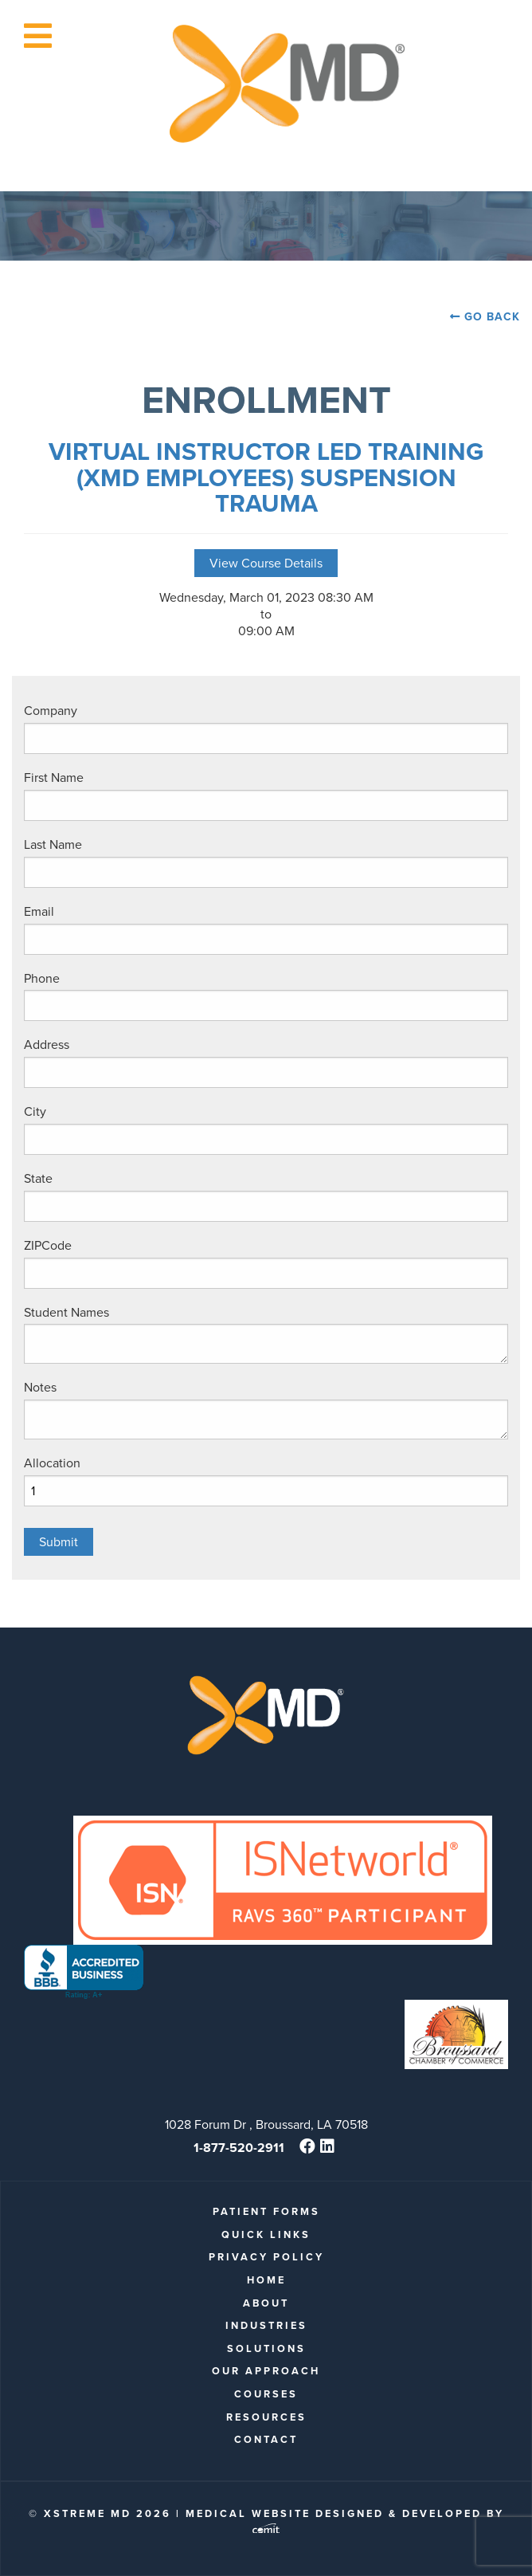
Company (50, 710)
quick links (266, 2234)
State (38, 1178)
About (266, 2303)
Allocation (52, 1463)
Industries (266, 2325)
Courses (266, 2393)
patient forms (266, 2211)
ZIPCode (48, 1245)
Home (266, 2279)
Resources (266, 2417)
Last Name (53, 844)
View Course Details (266, 563)
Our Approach (266, 2370)
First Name (54, 777)
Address (46, 1044)
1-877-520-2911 (239, 2147)
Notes (40, 1387)
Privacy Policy (266, 2256)
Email (39, 911)
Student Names (66, 1312)
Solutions (266, 2348)
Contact (266, 2439)
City (35, 1111)
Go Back (492, 316)
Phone (42, 978)
